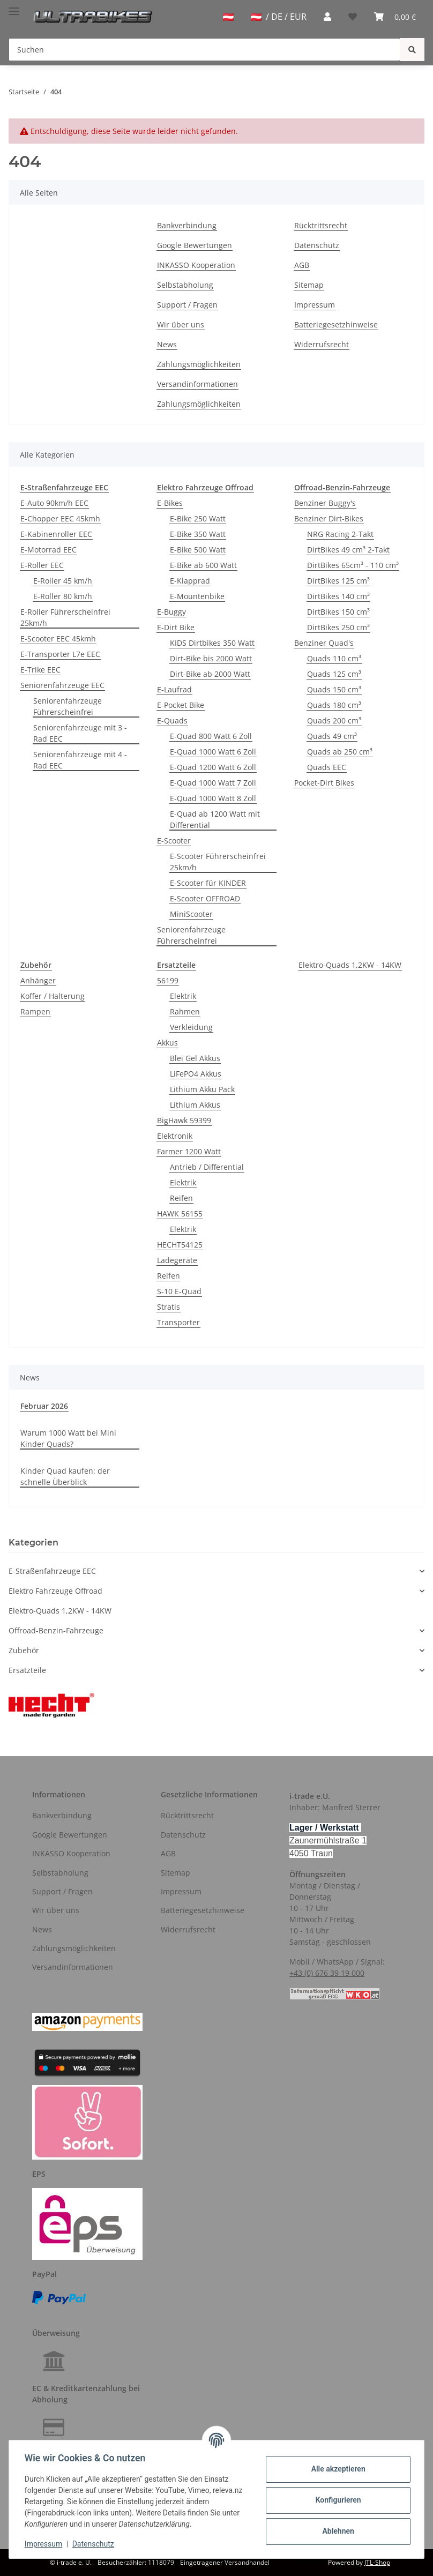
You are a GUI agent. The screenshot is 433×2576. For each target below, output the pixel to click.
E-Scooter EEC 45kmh (58, 638)
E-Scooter (174, 840)
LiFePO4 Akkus (195, 1074)
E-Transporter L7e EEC (60, 654)
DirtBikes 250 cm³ (338, 627)
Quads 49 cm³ (332, 736)
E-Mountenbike (197, 596)
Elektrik (183, 996)
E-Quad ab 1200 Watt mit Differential (215, 819)
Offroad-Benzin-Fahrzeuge (56, 1630)
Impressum (314, 305)
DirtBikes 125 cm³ (338, 581)
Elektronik (174, 1136)
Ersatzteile (27, 1670)
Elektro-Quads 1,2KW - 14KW (349, 965)
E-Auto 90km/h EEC (54, 503)
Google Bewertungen (194, 245)
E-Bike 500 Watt (198, 549)
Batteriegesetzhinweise (336, 324)
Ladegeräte (177, 1260)
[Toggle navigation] (14, 6)
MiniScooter (191, 914)
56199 (167, 980)
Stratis (168, 1307)
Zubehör (24, 1650)
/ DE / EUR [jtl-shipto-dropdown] (279, 17)
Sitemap (309, 285)
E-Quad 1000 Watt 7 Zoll (213, 783)
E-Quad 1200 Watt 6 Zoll (213, 767)
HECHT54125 (180, 1245)
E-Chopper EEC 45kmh (60, 518)
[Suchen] (204, 49)
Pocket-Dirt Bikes (324, 783)
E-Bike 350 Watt (198, 534)
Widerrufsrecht (321, 344)
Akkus (167, 1042)
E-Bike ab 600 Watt (203, 565)
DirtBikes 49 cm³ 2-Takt (348, 549)
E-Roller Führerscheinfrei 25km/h (65, 617)
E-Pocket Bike (180, 705)
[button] (327, 16)
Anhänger (38, 980)
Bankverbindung (186, 225)
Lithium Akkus (195, 1105)
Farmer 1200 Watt (189, 1151)
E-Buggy (171, 612)
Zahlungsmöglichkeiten (199, 364)
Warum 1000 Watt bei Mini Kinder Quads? (68, 1438)
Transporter (178, 1322)
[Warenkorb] (394, 16)
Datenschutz (316, 245)
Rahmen (185, 1011)
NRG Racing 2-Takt (340, 534)
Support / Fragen (187, 305)
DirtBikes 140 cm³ (338, 596)
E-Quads (172, 720)
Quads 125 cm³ (334, 674)
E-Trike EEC (40, 669)
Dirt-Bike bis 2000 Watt (211, 658)
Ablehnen (336, 2531)
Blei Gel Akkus (195, 1058)
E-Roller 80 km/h (62, 596)
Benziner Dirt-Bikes (328, 518)
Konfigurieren (336, 2500)
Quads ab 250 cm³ (339, 751)
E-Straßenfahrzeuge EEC (52, 1571)
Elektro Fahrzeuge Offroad (55, 1591)
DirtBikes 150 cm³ (338, 612)
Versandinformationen (197, 384)
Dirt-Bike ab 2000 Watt (210, 674)
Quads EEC (326, 767)
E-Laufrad (174, 689)
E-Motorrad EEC (48, 549)
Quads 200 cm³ (334, 720)
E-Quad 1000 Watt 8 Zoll (213, 798)
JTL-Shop (377, 2562)
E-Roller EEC (42, 565)
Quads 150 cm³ (334, 689)
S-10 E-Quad (179, 1291)
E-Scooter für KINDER (208, 883)
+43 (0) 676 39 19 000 (326, 1973)
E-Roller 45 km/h (62, 581)
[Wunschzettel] (352, 16)
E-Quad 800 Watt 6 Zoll (211, 736)
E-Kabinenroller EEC (56, 534)
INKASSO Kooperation (196, 265)
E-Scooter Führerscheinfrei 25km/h (218, 861)
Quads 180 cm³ (334, 705)
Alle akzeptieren (336, 2469)
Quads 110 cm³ (334, 658)
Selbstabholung (185, 285)
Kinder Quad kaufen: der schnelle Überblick (65, 1476)
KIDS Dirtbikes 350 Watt (212, 643)
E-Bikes (170, 503)
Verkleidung (191, 1027)
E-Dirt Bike (176, 627)
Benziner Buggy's (325, 503)
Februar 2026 (44, 1406)
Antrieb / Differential (207, 1167)
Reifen (181, 1198)
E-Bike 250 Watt (198, 518)
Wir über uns (180, 324)
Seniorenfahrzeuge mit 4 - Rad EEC (80, 760)
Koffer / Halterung (52, 996)
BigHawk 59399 (184, 1120)
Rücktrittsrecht (320, 225)
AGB (301, 265)
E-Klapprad (190, 581)
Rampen (35, 1011)
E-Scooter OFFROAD (205, 898)
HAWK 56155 (180, 1213)
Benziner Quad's (324, 643)
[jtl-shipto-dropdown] (228, 17)
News (167, 344)
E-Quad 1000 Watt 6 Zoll (213, 751)
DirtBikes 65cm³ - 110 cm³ (353, 565)
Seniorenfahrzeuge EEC (62, 685)
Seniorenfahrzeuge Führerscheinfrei (67, 706)
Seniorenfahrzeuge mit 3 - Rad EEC (80, 733)
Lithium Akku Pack (202, 1089)
